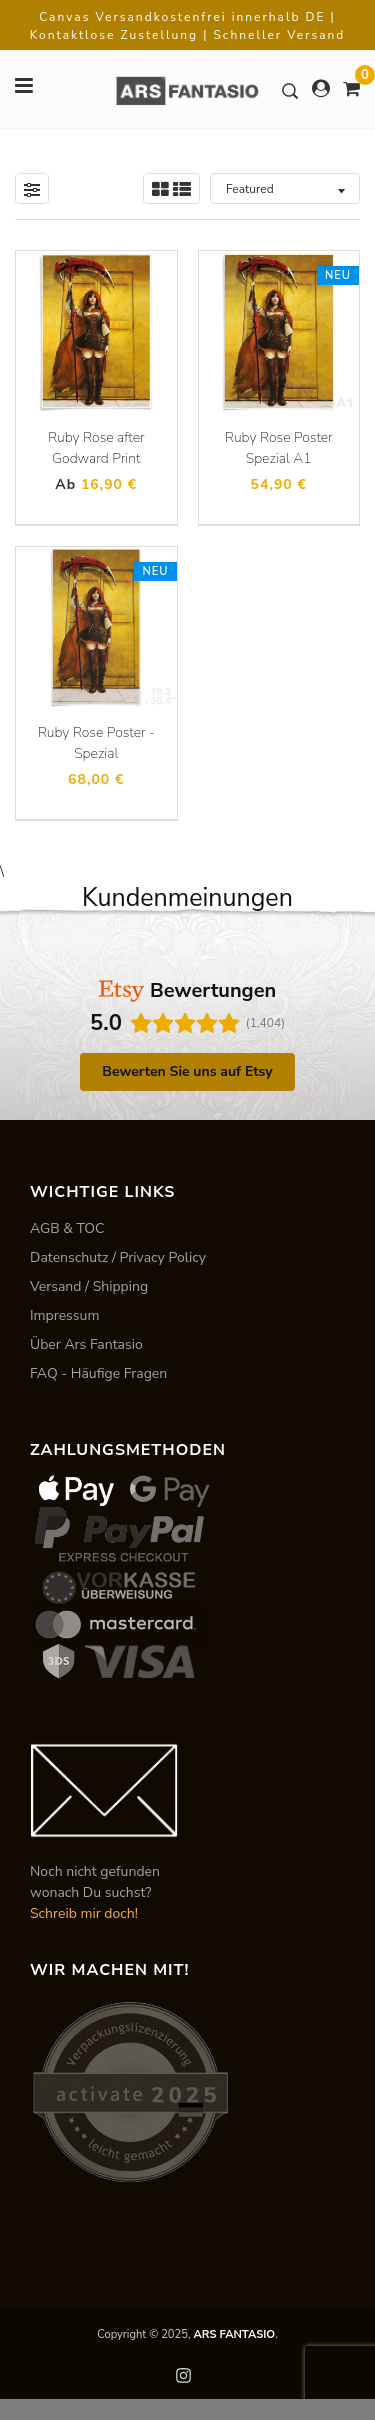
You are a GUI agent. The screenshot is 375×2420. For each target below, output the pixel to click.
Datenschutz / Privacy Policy (118, 1257)
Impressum (64, 1315)
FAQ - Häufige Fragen (98, 1373)
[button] (16, 1107)
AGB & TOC (67, 1228)
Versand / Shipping (89, 1286)
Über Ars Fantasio (86, 1344)
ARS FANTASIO (234, 2334)
